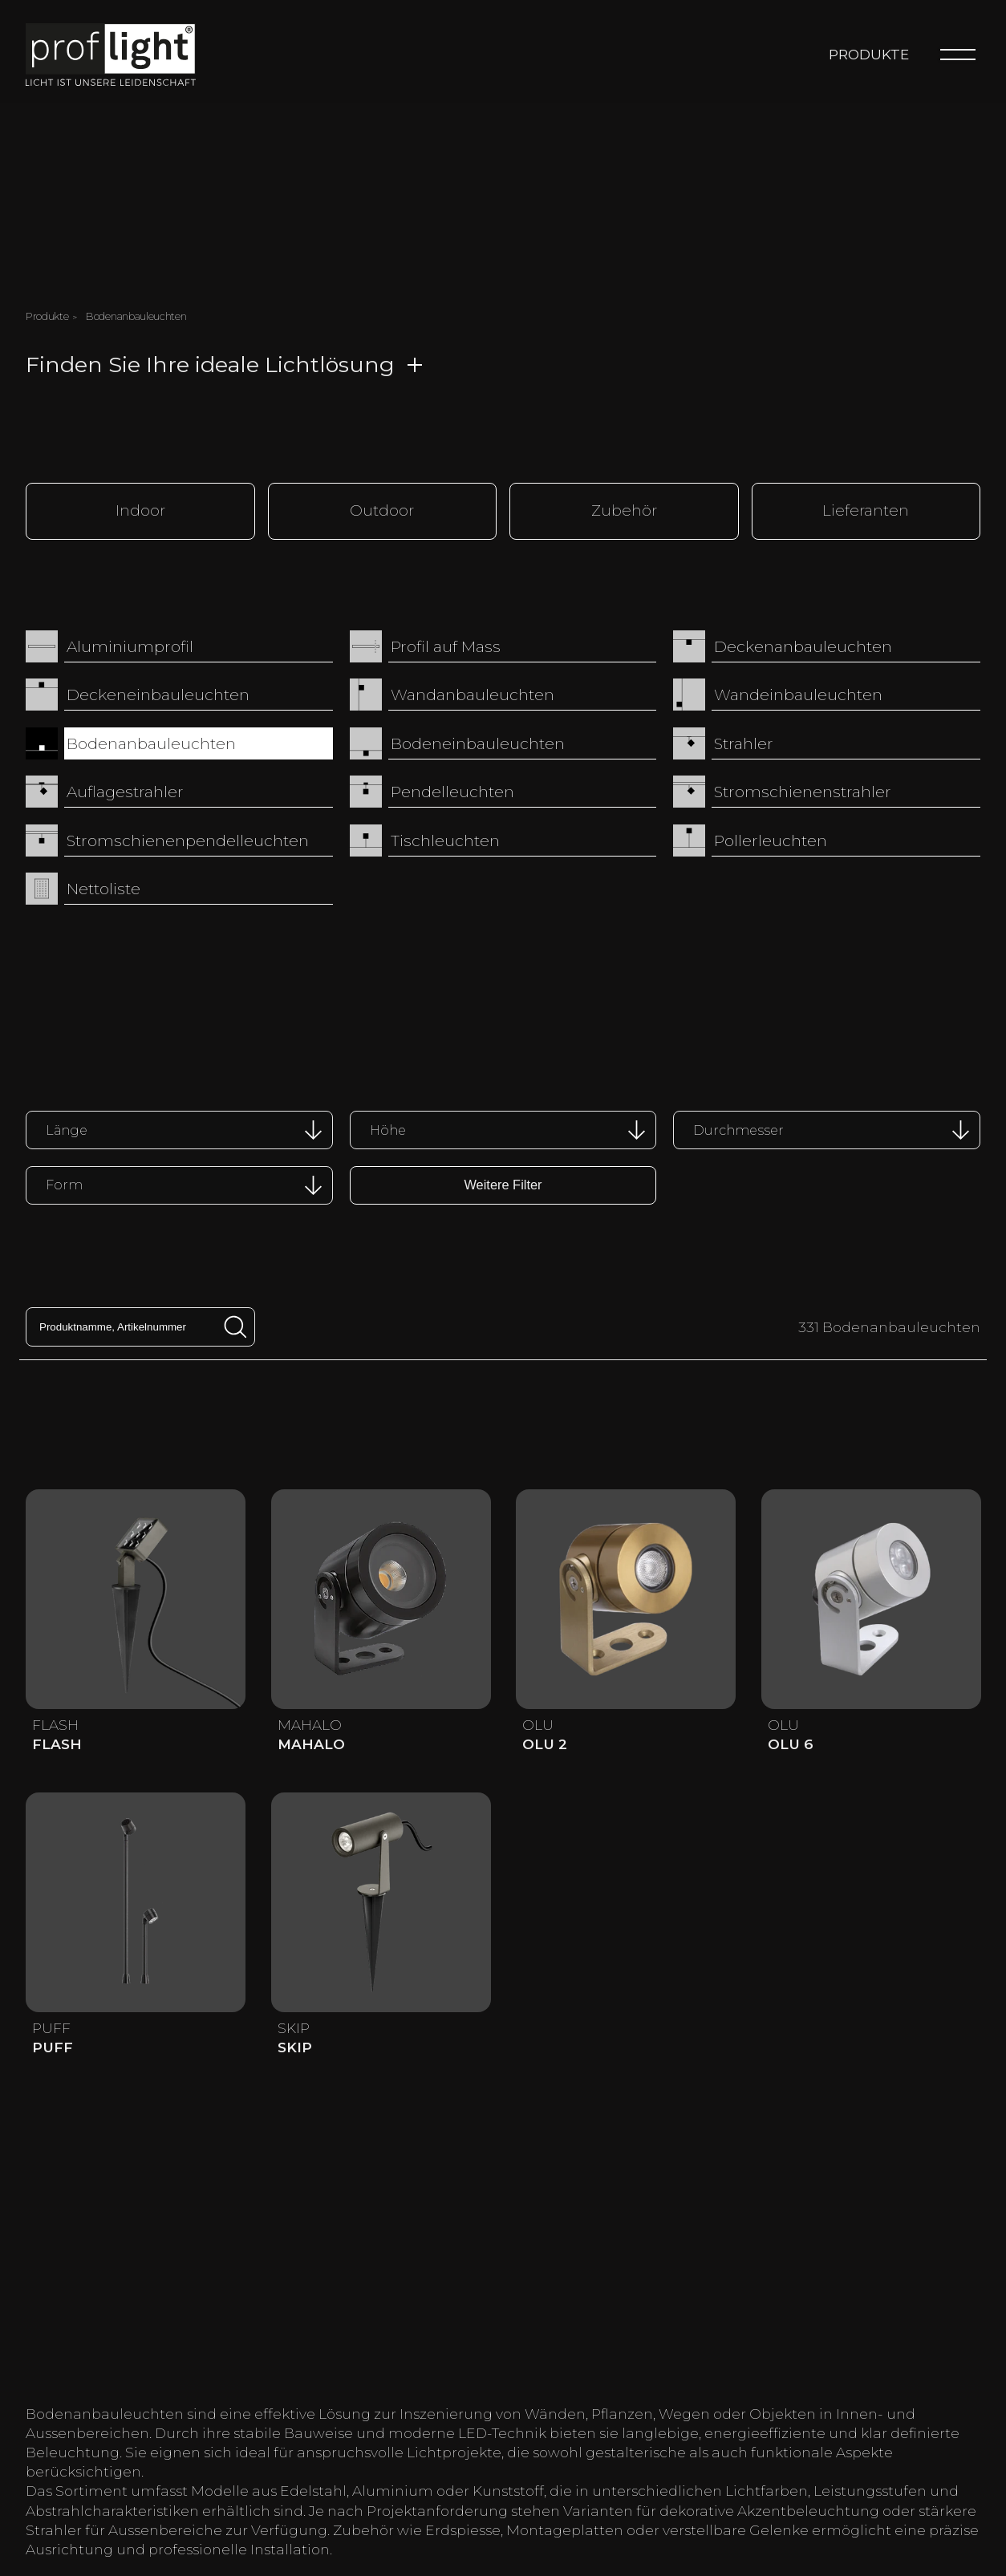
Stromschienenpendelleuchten (188, 839)
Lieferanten (865, 510)
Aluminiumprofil (130, 644)
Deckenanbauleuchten (803, 644)
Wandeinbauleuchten (798, 693)
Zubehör (624, 510)
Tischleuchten (445, 839)
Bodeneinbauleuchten (478, 741)
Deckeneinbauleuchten (158, 693)
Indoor (140, 510)
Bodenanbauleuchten (151, 741)
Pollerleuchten (770, 839)
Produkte (869, 54)
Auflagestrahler (125, 790)
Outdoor (382, 510)
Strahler (743, 741)
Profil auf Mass (446, 644)
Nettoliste (103, 887)
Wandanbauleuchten (472, 693)
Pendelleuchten (452, 790)
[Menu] (957, 54)
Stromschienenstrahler (802, 790)
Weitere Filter (503, 1183)
